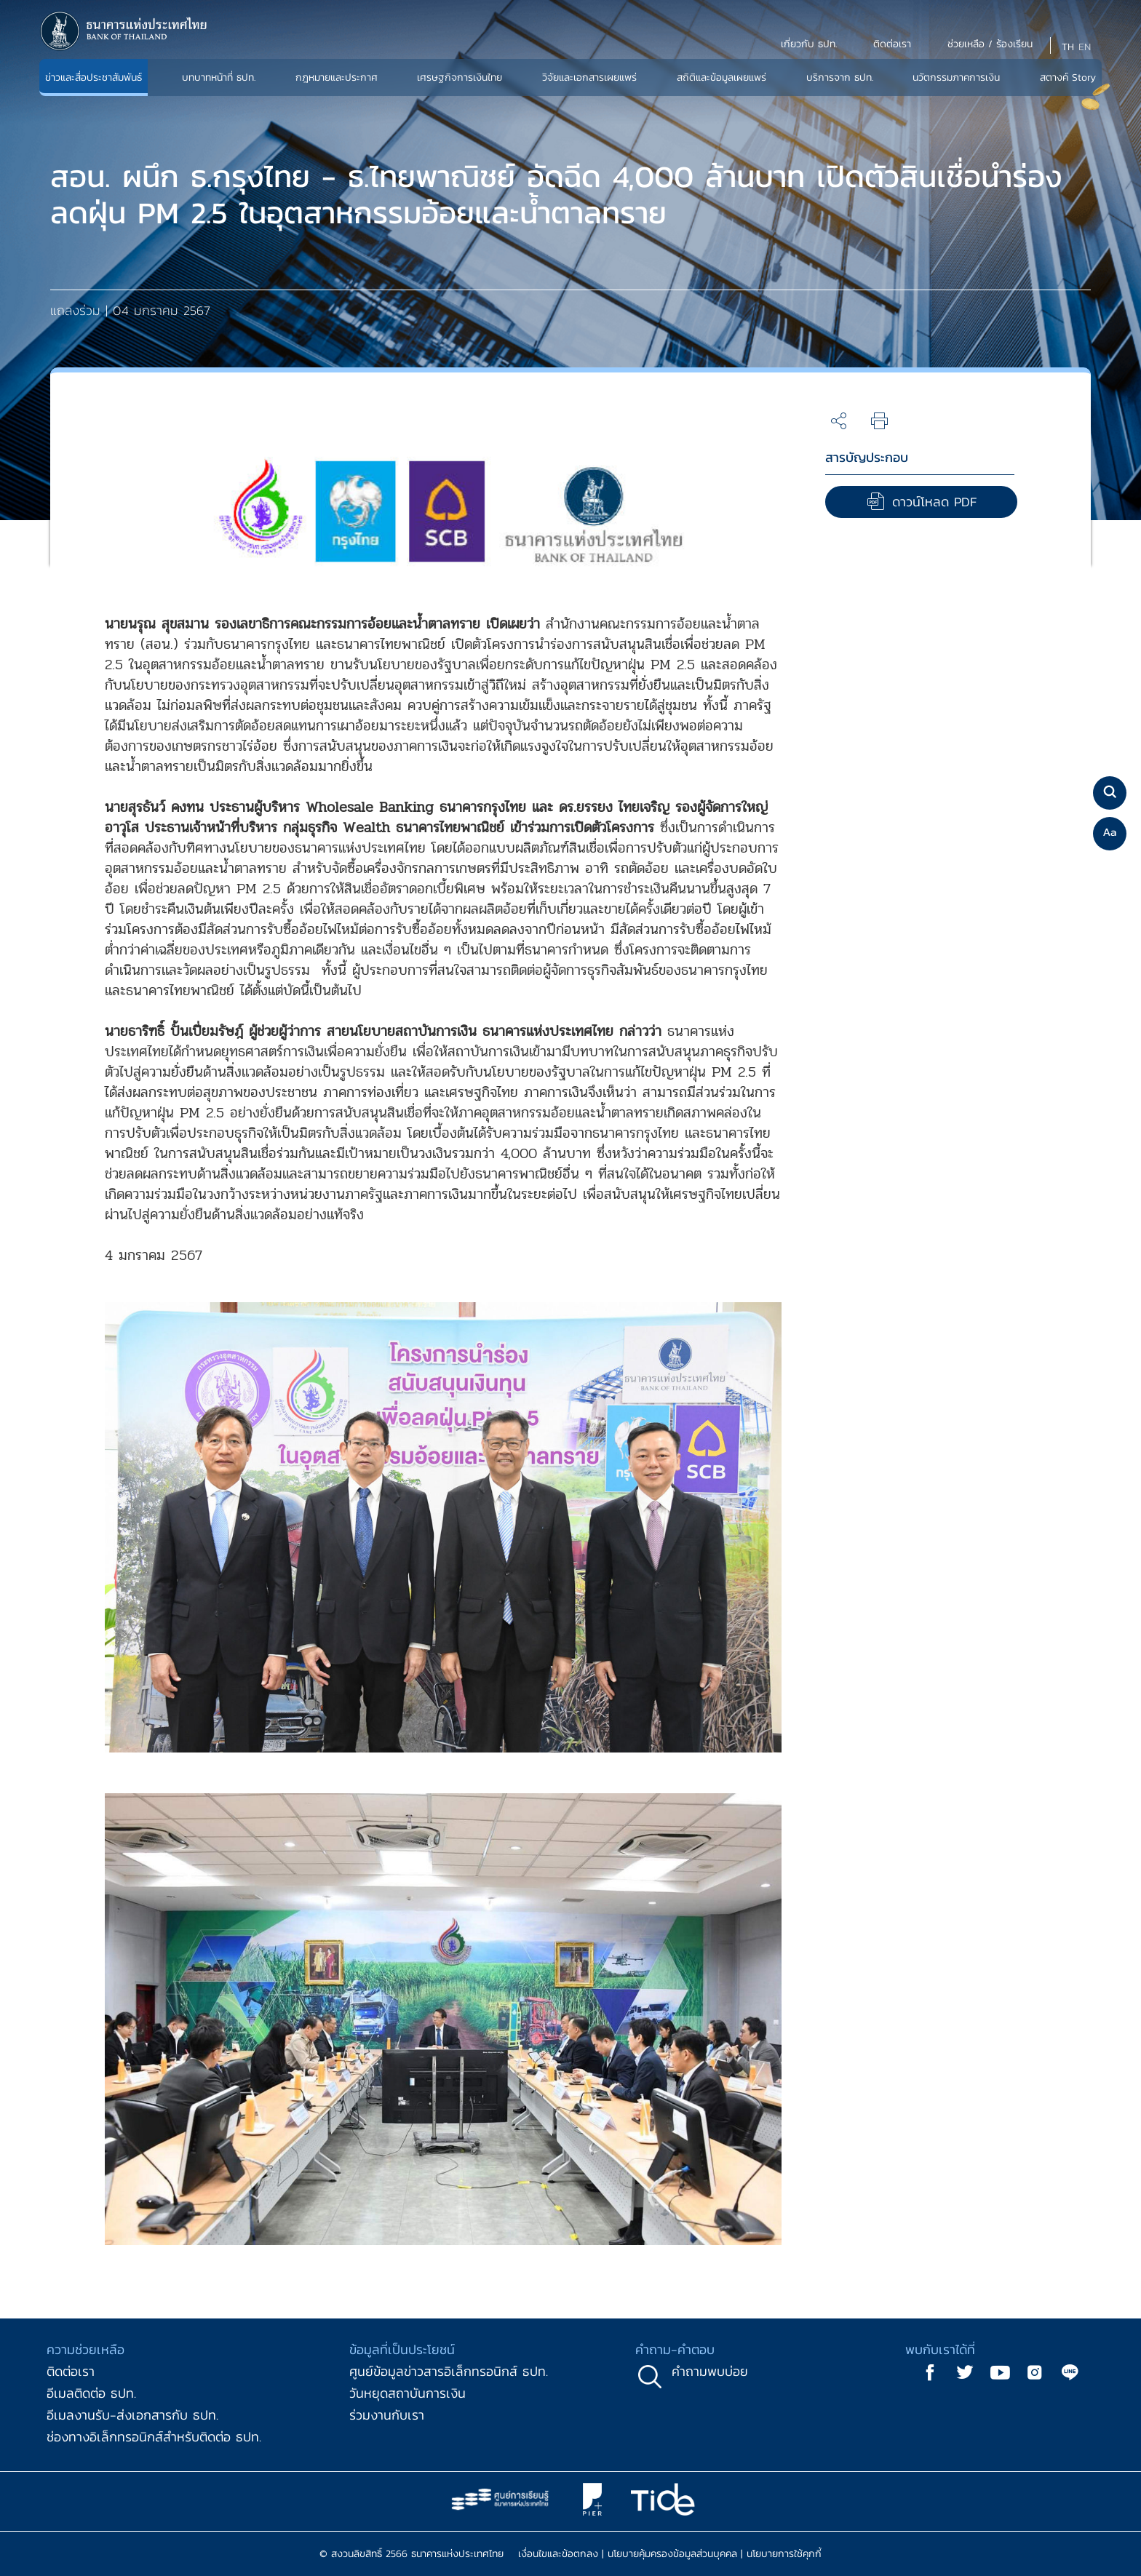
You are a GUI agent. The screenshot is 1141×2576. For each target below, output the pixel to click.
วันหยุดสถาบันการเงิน (407, 2393)
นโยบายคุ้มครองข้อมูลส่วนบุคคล (672, 2553)
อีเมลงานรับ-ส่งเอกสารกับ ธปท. (132, 2415)
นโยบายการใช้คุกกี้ (784, 2553)
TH (1068, 47)
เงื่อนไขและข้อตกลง (558, 2553)
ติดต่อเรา (71, 2371)
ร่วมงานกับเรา (386, 2415)
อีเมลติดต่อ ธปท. (91, 2393)
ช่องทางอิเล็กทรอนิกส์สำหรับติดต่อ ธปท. (154, 2437)
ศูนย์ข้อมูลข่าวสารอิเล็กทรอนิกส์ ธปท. (448, 2371)
